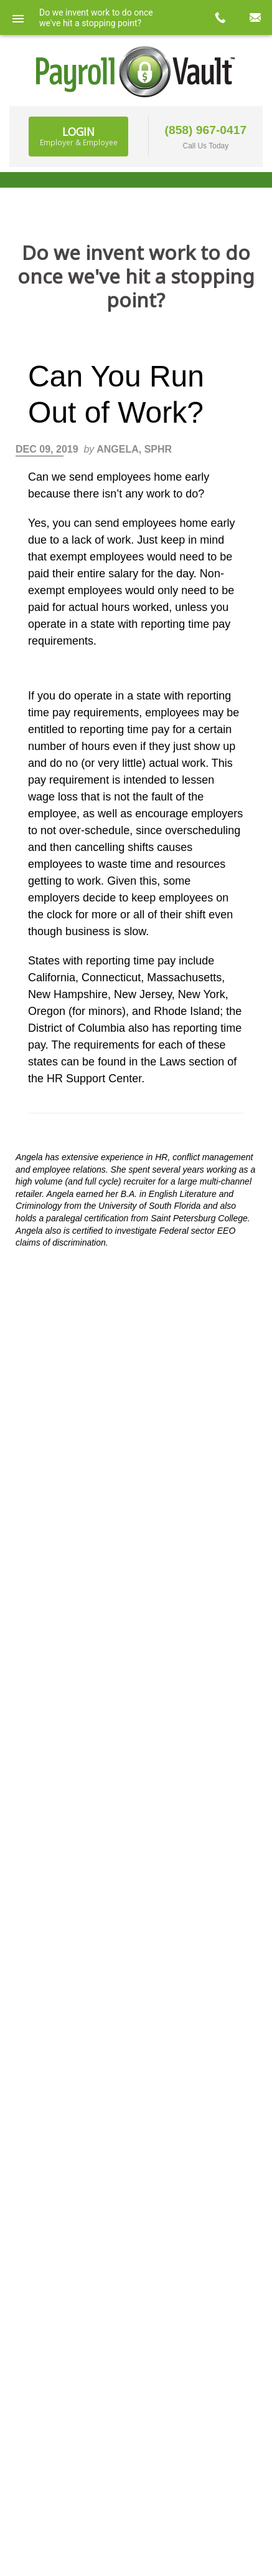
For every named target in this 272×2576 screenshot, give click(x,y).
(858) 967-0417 (206, 130)
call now (219, 17)
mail (254, 17)
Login (79, 136)
